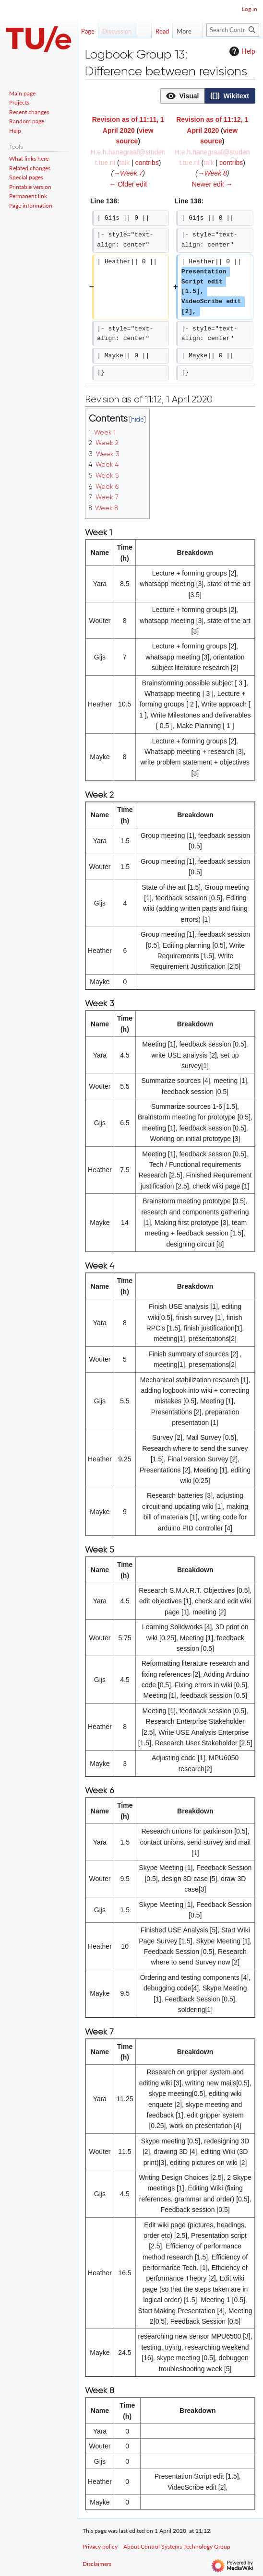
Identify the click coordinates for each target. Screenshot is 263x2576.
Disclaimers (97, 2563)
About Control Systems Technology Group (176, 2546)
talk (125, 162)
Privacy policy (100, 2546)
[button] (182, 96)
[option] (182, 95)
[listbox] (207, 96)
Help (241, 51)
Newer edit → (212, 184)
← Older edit (128, 184)
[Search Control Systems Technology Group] (232, 30)
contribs (147, 162)
